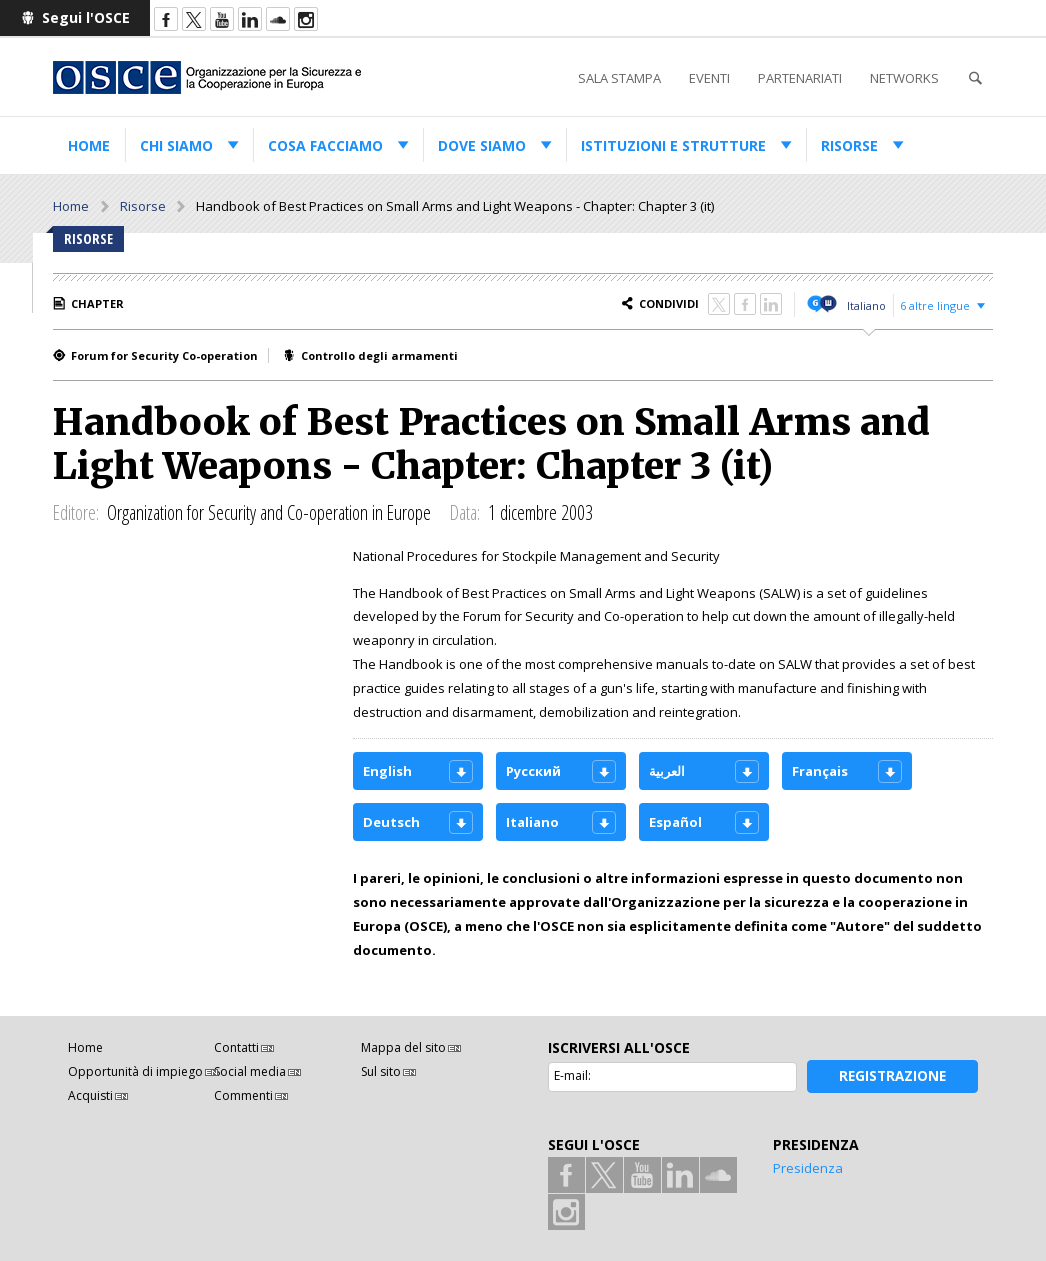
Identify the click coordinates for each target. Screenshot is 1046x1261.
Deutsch (391, 822)
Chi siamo (176, 145)
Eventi (709, 78)
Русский (533, 771)
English (387, 771)
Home (89, 145)
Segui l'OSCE (86, 17)
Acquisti (90, 1095)
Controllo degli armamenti (379, 355)
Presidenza (808, 1168)
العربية (667, 771)
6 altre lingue (935, 305)
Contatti (236, 1047)
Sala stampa (619, 78)
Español (675, 822)
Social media (250, 1071)
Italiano (866, 305)
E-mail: (572, 1075)
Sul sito (381, 1071)
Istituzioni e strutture (673, 145)
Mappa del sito (403, 1047)
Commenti (243, 1095)
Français (820, 771)
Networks (904, 78)
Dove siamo (482, 145)
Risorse (849, 145)
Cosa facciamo (325, 145)
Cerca (975, 78)
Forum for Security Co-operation (164, 355)
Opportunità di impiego (135, 1071)
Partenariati (800, 78)
